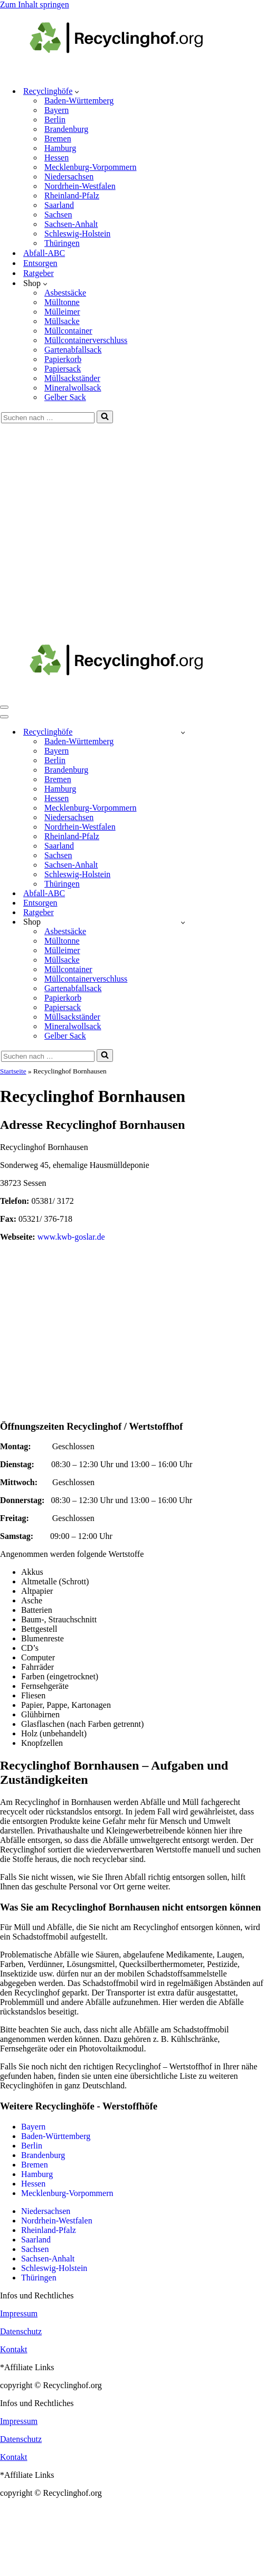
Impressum (18, 2313)
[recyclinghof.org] (132, 72)
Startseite (13, 1071)
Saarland (59, 205)
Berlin (54, 119)
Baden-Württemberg (79, 100)
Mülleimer (62, 311)
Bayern (56, 110)
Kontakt (13, 2349)
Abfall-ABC (44, 253)
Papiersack (62, 368)
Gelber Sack (65, 397)
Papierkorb (62, 359)
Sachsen (58, 214)
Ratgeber (38, 273)
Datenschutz (21, 2331)
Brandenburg (66, 129)
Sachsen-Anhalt (71, 224)
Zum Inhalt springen (34, 4)
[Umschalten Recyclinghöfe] (183, 732)
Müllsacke (62, 321)
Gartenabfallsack (72, 349)
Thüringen (62, 243)
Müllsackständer (72, 378)
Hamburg (60, 148)
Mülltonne (62, 302)
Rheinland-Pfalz (71, 195)
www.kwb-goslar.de (71, 1236)
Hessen (56, 157)
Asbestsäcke (65, 292)
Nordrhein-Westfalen (80, 186)
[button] (77, 91)
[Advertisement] (99, 527)
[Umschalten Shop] (183, 922)
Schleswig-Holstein (77, 233)
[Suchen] (48, 417)
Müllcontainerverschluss (85, 340)
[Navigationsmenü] (4, 707)
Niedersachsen (68, 176)
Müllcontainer (68, 330)
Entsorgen (40, 263)
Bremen (57, 138)
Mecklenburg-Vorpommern (90, 167)
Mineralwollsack (72, 387)
